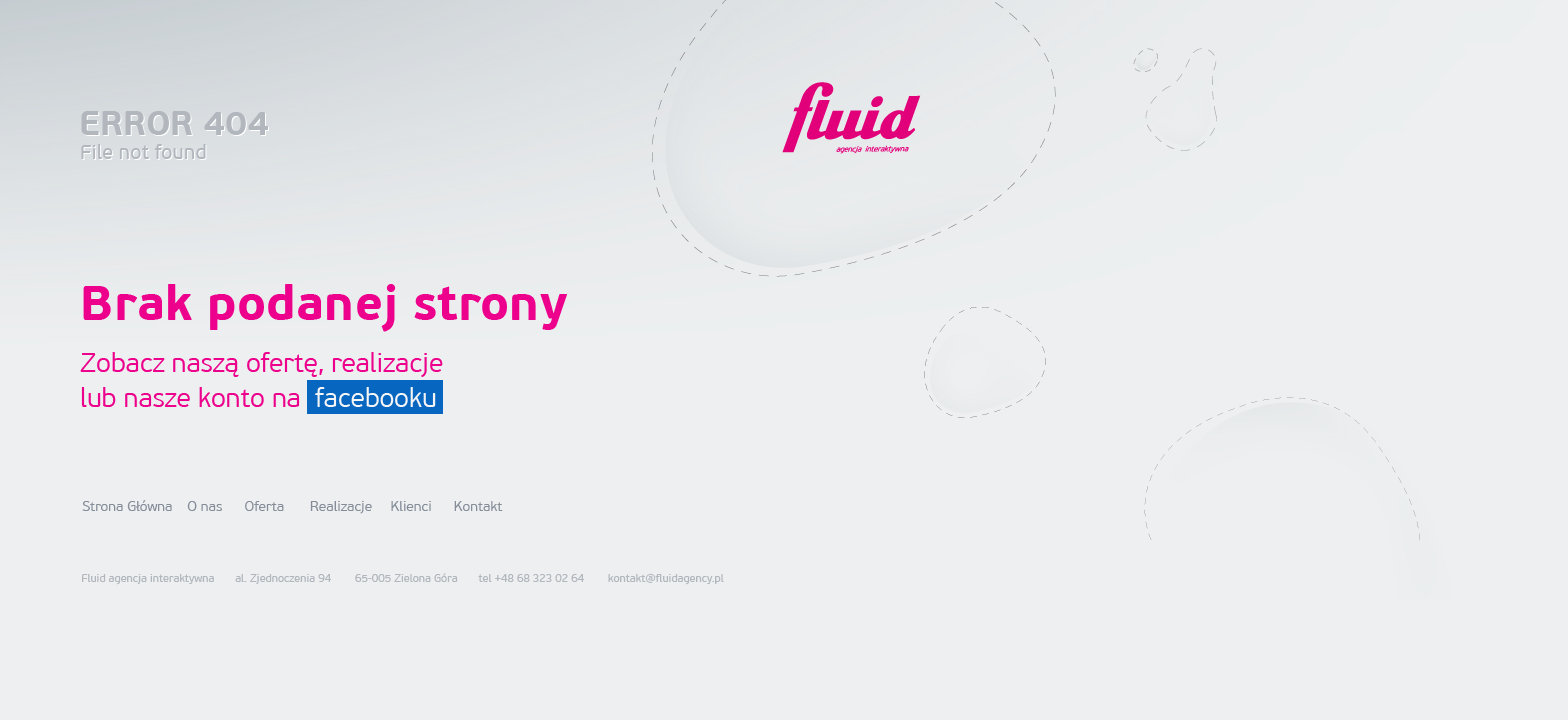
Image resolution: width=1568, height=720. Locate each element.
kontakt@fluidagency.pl (666, 578)
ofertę (282, 364)
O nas (205, 506)
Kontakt (479, 506)
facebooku (375, 397)
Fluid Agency (851, 116)
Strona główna (127, 506)
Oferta (264, 506)
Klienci (411, 506)
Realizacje (341, 506)
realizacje (388, 364)
